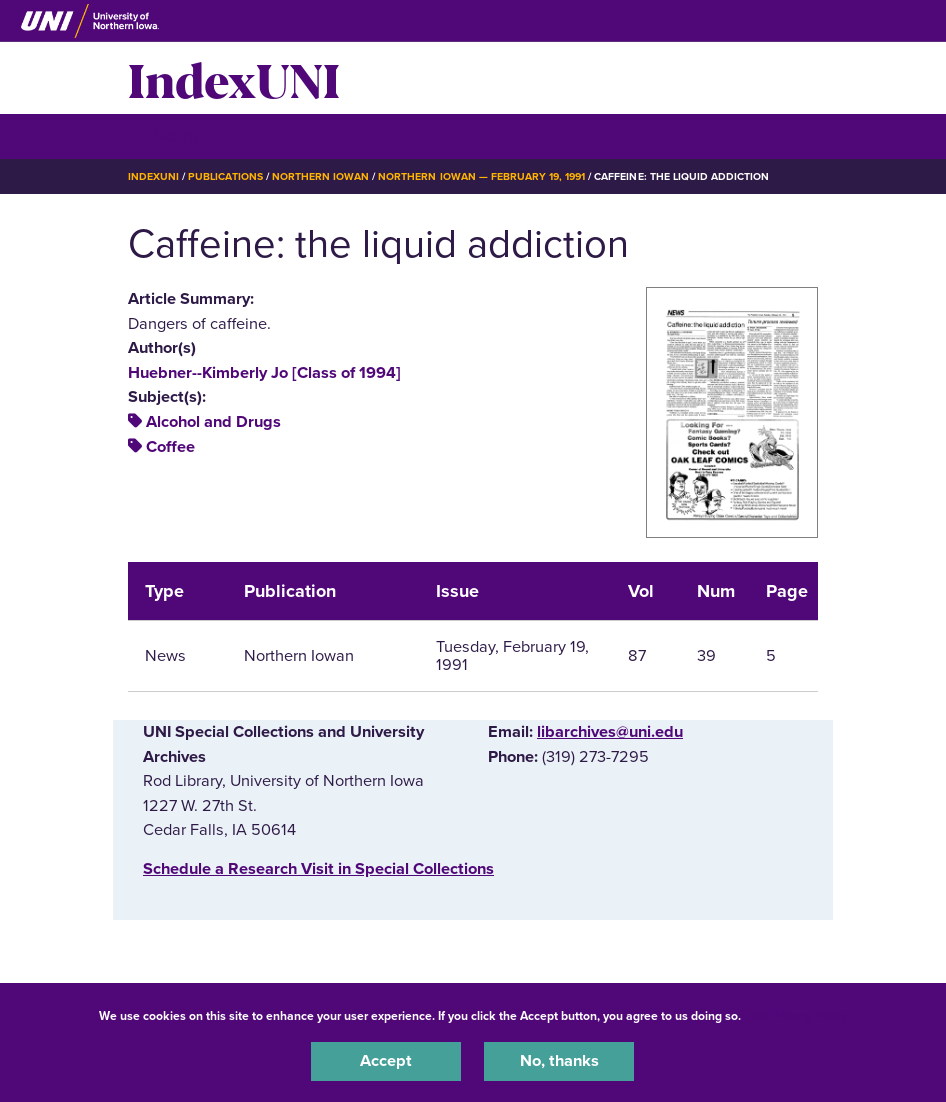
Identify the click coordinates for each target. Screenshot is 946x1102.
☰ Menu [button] (163, 135)
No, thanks (559, 1061)
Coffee (170, 447)
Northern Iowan (320, 176)
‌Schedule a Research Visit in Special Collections (318, 869)
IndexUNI (234, 78)
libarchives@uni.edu (610, 732)
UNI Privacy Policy (797, 1016)
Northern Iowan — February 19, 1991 (481, 176)
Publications (225, 176)
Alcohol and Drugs (213, 422)
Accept (386, 1061)
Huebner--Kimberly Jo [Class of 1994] (264, 373)
